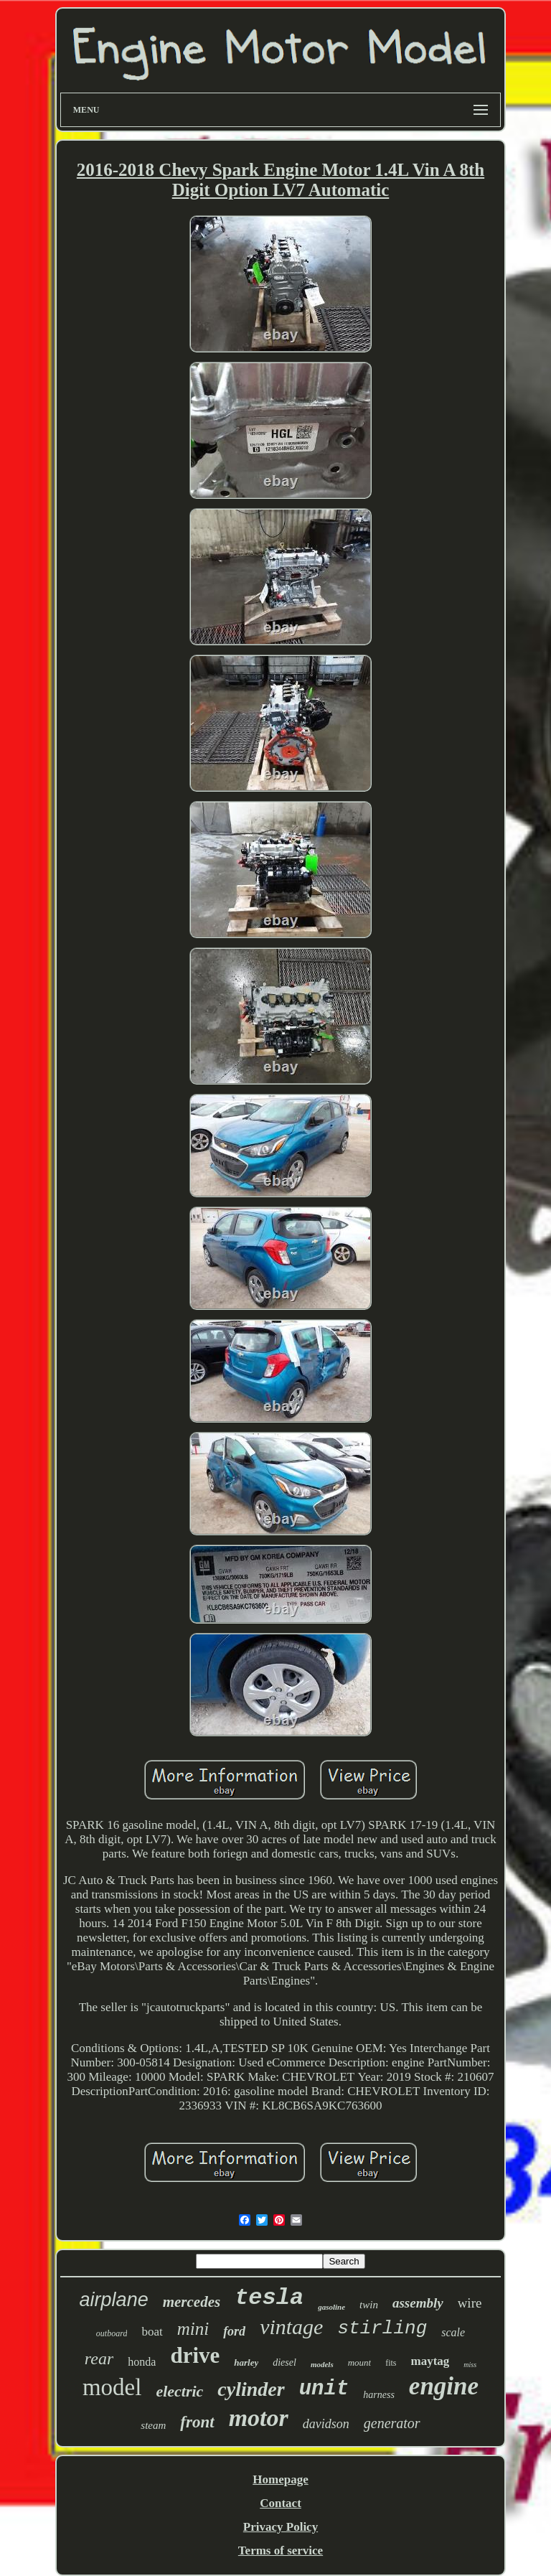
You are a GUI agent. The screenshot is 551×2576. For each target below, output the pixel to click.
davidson (326, 2424)
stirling (382, 2328)
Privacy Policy (280, 2527)
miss (469, 2365)
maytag (430, 2361)
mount (360, 2362)
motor (258, 2417)
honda (142, 2362)
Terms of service (280, 2550)
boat (151, 2331)
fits (390, 2363)
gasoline (331, 2307)
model (112, 2387)
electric (179, 2391)
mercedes (191, 2301)
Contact (280, 2503)
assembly (417, 2302)
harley (246, 2362)
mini (193, 2328)
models (322, 2364)
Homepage (280, 2479)
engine (444, 2386)
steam (153, 2425)
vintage (291, 2326)
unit (324, 2389)
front (197, 2422)
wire (470, 2302)
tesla (269, 2298)
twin (368, 2304)
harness (379, 2394)
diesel (284, 2362)
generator (392, 2423)
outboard (112, 2333)
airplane (114, 2299)
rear (99, 2358)
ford (234, 2331)
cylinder (250, 2389)
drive (195, 2355)
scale (453, 2332)
